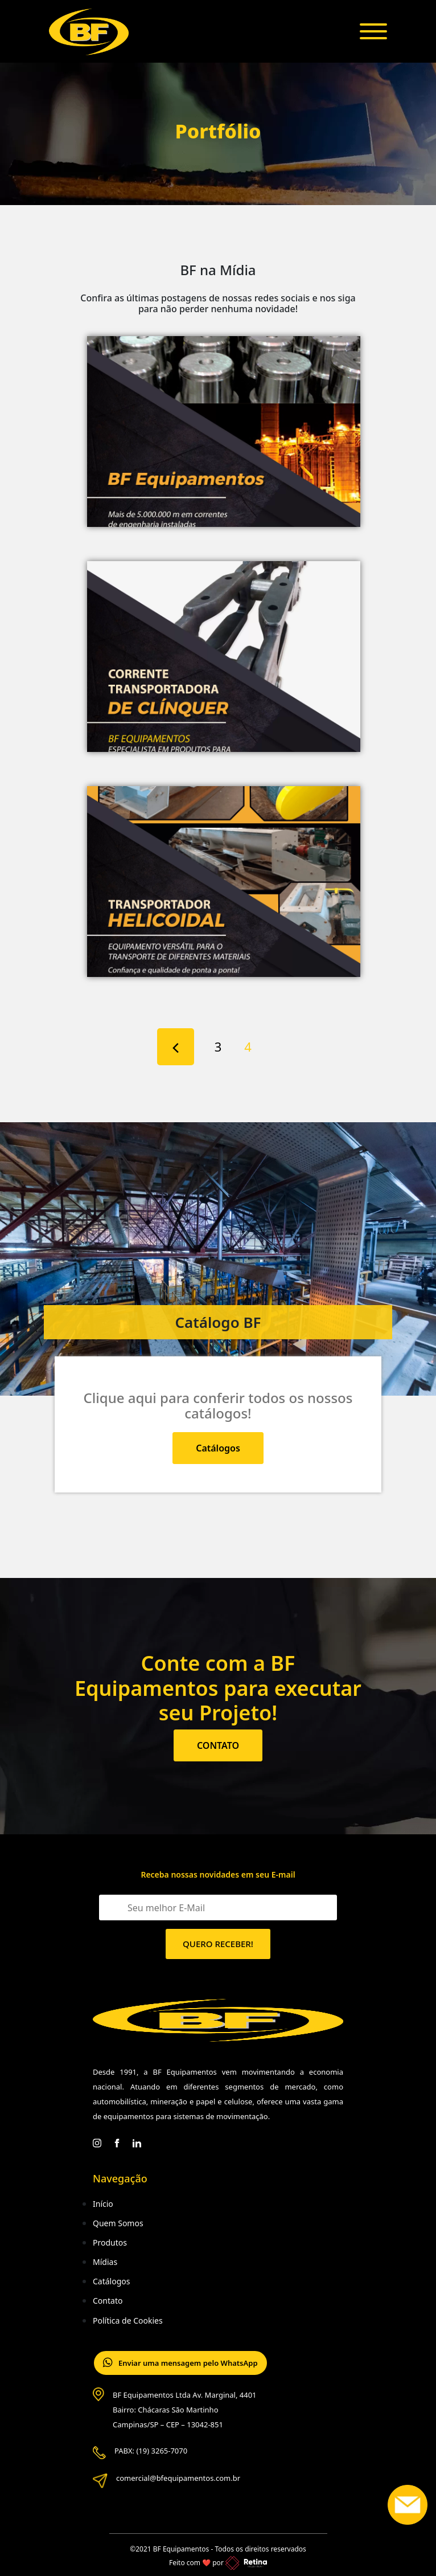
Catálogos (218, 1448)
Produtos (110, 2242)
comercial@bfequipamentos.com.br (178, 2478)
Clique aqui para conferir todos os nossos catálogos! (218, 1405)
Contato (107, 2300)
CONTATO (218, 1745)
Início (103, 2203)
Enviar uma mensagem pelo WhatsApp (180, 2363)
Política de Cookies (128, 2320)
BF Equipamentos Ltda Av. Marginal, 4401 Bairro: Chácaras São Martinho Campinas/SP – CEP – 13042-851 (185, 2410)
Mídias (105, 2261)
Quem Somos (118, 2223)
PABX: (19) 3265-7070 (150, 2451)
